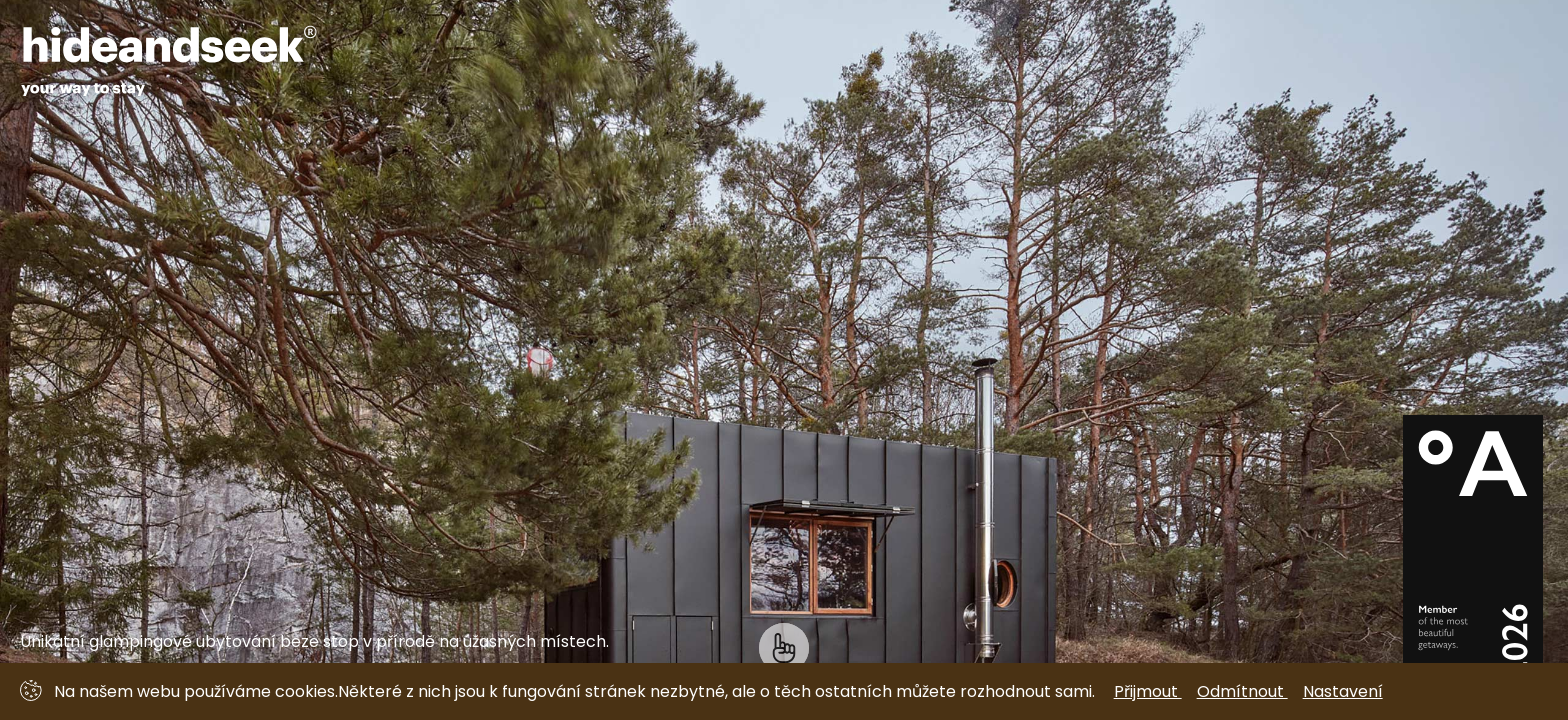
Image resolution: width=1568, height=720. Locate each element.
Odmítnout (1242, 691)
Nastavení (1343, 691)
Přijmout (1148, 691)
